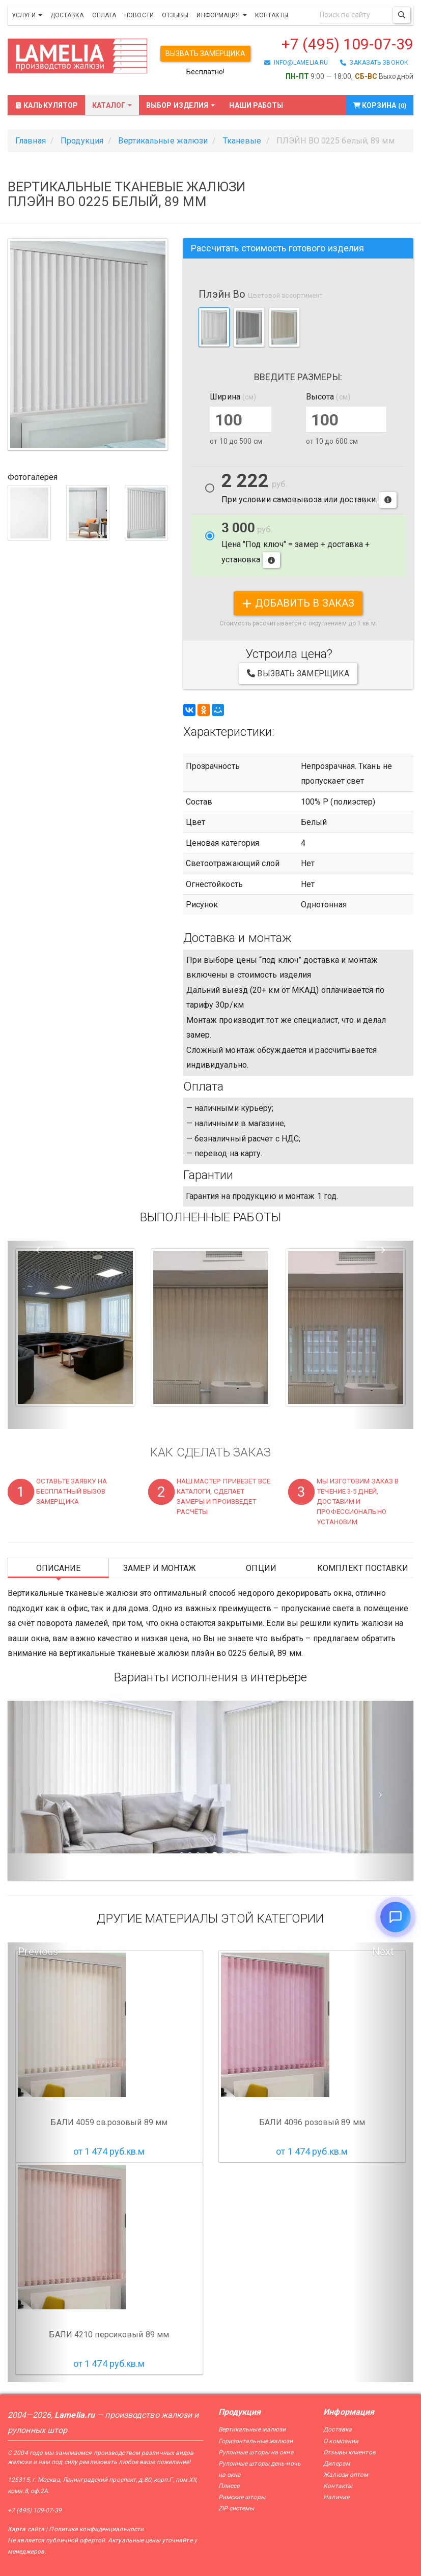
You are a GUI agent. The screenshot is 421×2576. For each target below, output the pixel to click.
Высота (328, 397)
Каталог (112, 105)
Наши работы (256, 105)
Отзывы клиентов (349, 2452)
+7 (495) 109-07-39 (347, 44)
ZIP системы (236, 2508)
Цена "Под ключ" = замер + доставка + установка (295, 544)
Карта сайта (26, 2529)
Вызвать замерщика (205, 53)
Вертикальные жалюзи (252, 2429)
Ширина (233, 397)
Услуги (27, 15)
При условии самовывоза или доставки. (309, 490)
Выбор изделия (180, 105)
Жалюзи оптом (345, 2474)
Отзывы (175, 15)
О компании (340, 2441)
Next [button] (383, 1951)
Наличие (336, 2497)
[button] (38, 1335)
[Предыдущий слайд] (38, 1790)
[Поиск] (401, 15)
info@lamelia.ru (296, 62)
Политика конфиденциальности (96, 2529)
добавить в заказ (298, 603)
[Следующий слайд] (382, 1790)
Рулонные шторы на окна (256, 2452)
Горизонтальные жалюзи (255, 2441)
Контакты (272, 15)
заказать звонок (374, 62)
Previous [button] (38, 1951)
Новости (139, 15)
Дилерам (336, 2463)
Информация (221, 15)
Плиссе (229, 2485)
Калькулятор (46, 105)
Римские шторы (241, 2497)
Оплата (104, 15)
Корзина (379, 105)
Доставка (67, 15)
